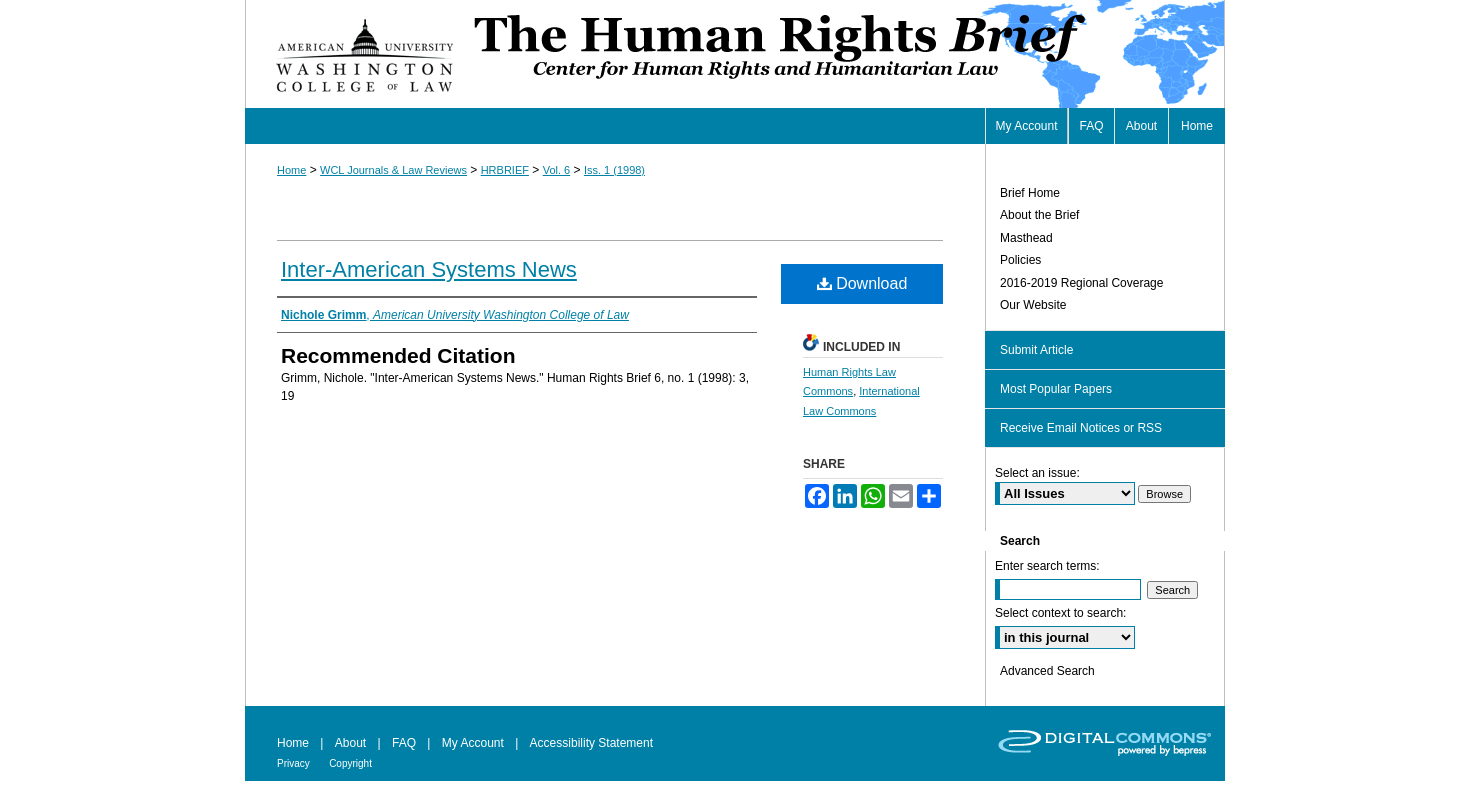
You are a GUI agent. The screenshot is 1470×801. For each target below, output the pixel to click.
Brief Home (1030, 193)
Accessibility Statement (591, 743)
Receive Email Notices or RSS (1081, 428)
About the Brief (1039, 215)
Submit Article (1036, 350)
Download (862, 283)
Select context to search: (1060, 613)
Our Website (1033, 305)
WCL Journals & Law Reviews (393, 170)
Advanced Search (1047, 671)
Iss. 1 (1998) (614, 170)
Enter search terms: (1047, 566)
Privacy (293, 763)
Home (291, 170)
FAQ (404, 743)
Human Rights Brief (847, 54)
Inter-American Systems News (429, 269)
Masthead (1026, 238)
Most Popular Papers (1056, 389)
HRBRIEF (505, 170)
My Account (473, 743)
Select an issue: (1037, 473)
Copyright (350, 763)
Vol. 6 (557, 170)
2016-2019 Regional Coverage (1081, 283)
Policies (1020, 260)
